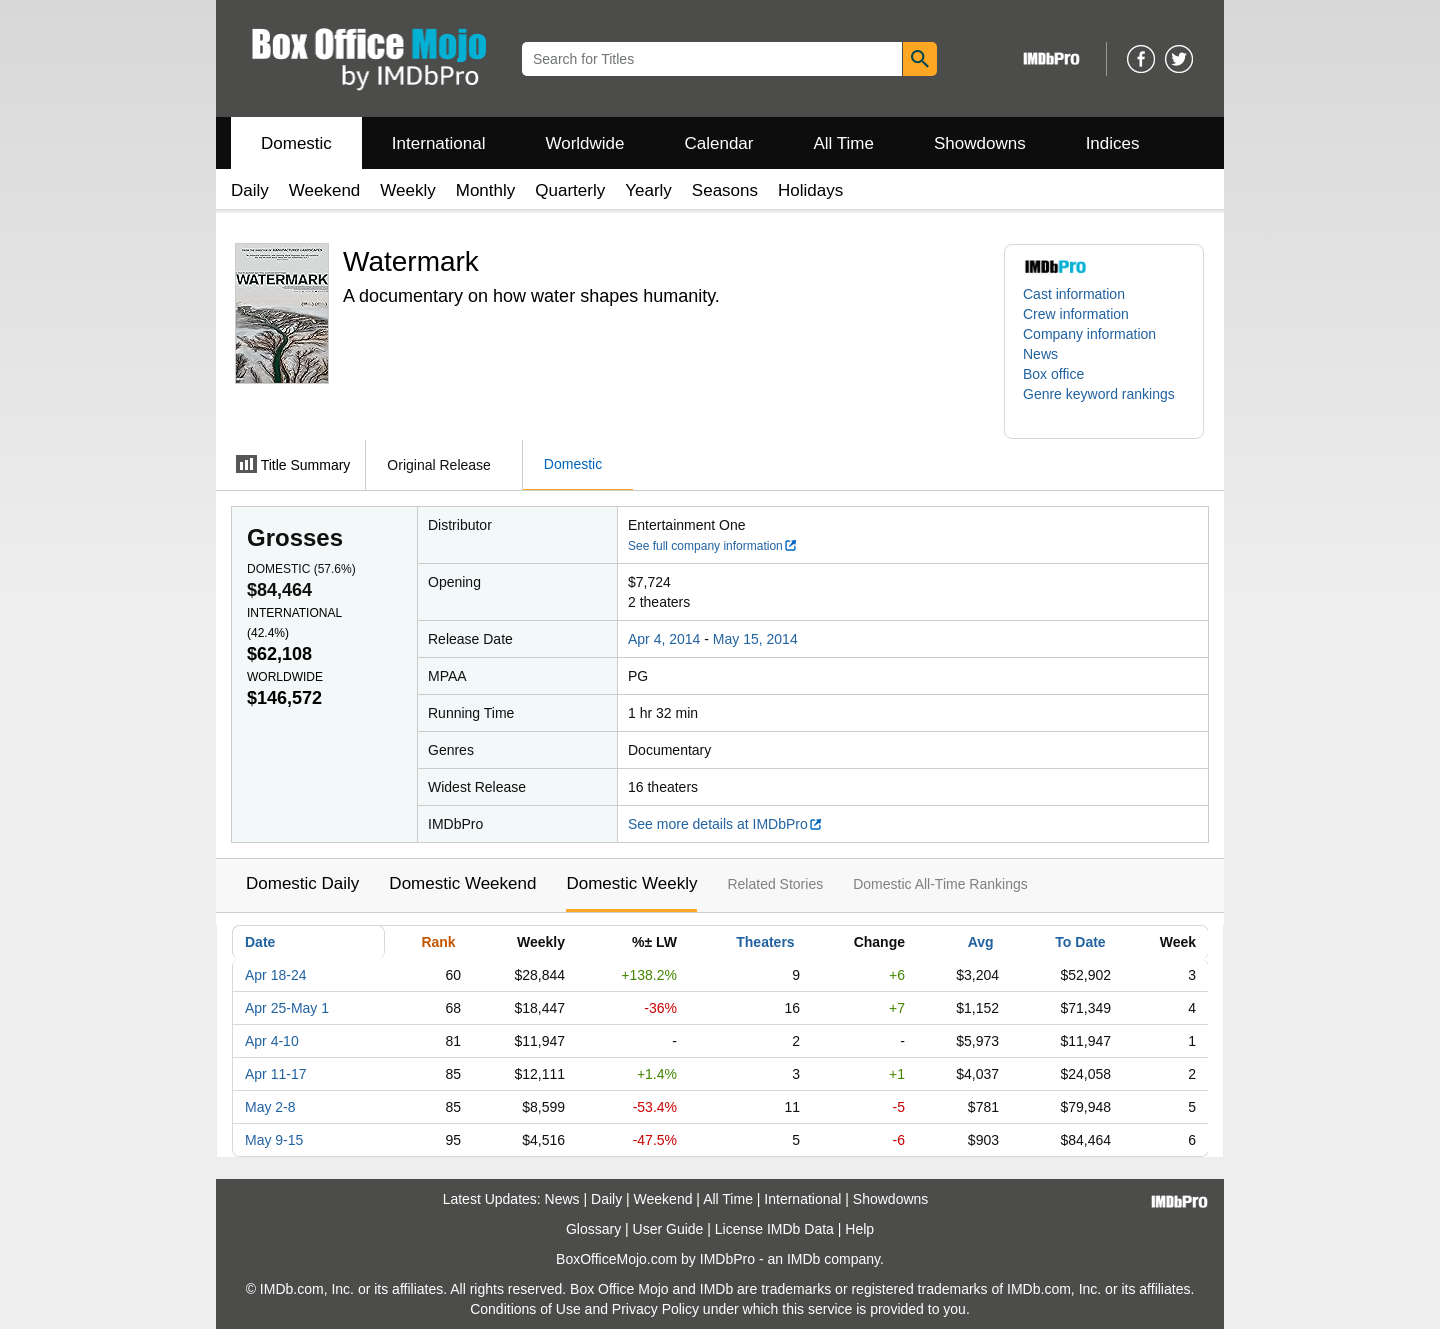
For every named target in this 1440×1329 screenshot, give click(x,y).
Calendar (719, 143)
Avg (981, 942)
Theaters (765, 942)
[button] (1104, 404)
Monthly (486, 190)
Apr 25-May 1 (287, 1008)
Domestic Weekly (631, 883)
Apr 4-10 (272, 1041)
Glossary (593, 1229)
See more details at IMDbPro (725, 824)
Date (260, 942)
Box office (1053, 374)
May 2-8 (270, 1107)
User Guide (668, 1229)
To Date (1080, 942)
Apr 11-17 (275, 1074)
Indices (1113, 143)
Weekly (407, 190)
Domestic (296, 143)
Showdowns (980, 143)
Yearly (648, 190)
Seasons (725, 190)
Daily (250, 190)
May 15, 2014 (755, 639)
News (1040, 354)
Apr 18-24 (275, 975)
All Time (844, 143)
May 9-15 (274, 1140)
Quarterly (570, 190)
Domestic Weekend (462, 883)
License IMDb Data (774, 1229)
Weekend (325, 190)
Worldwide (584, 143)
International (439, 143)
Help (859, 1229)
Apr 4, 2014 (664, 639)
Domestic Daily (302, 883)
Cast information (1074, 294)
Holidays (810, 190)
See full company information (713, 546)
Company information (1089, 334)
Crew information (1076, 314)
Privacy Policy (655, 1309)
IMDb (803, 1259)
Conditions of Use (525, 1309)
